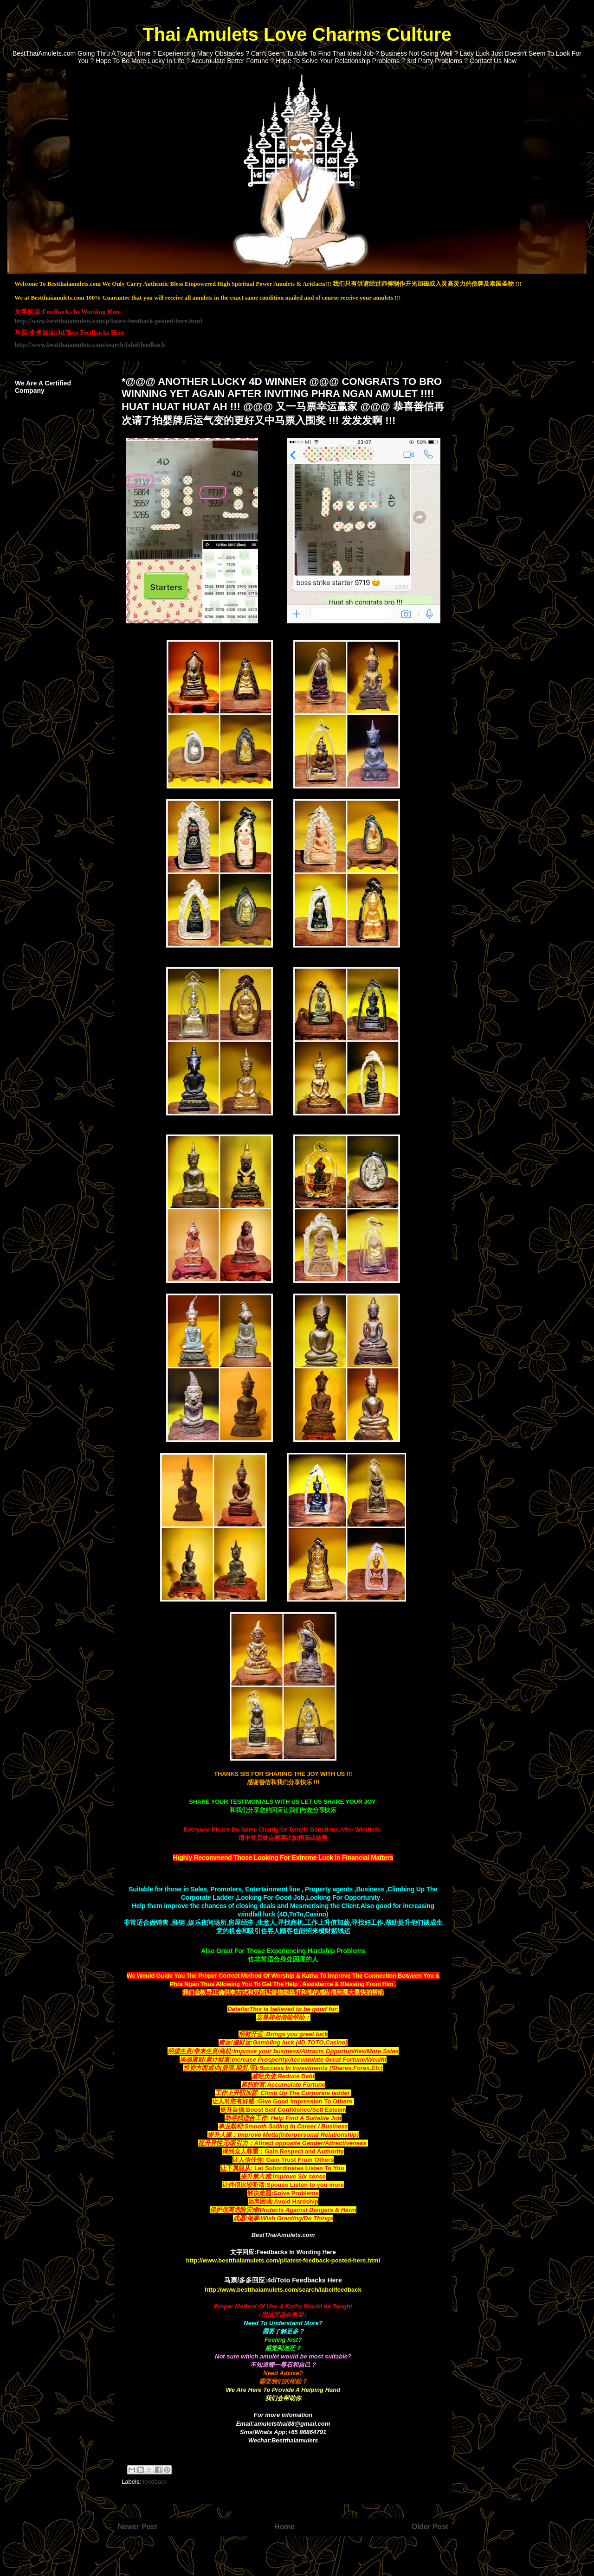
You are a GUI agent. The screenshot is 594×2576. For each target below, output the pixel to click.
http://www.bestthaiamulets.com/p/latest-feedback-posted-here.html (108, 321)
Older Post (430, 2527)
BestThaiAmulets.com (283, 2234)
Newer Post (137, 2527)
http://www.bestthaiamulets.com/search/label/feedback (90, 344)
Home (284, 2527)
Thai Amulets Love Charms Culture (296, 34)
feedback (155, 2481)
